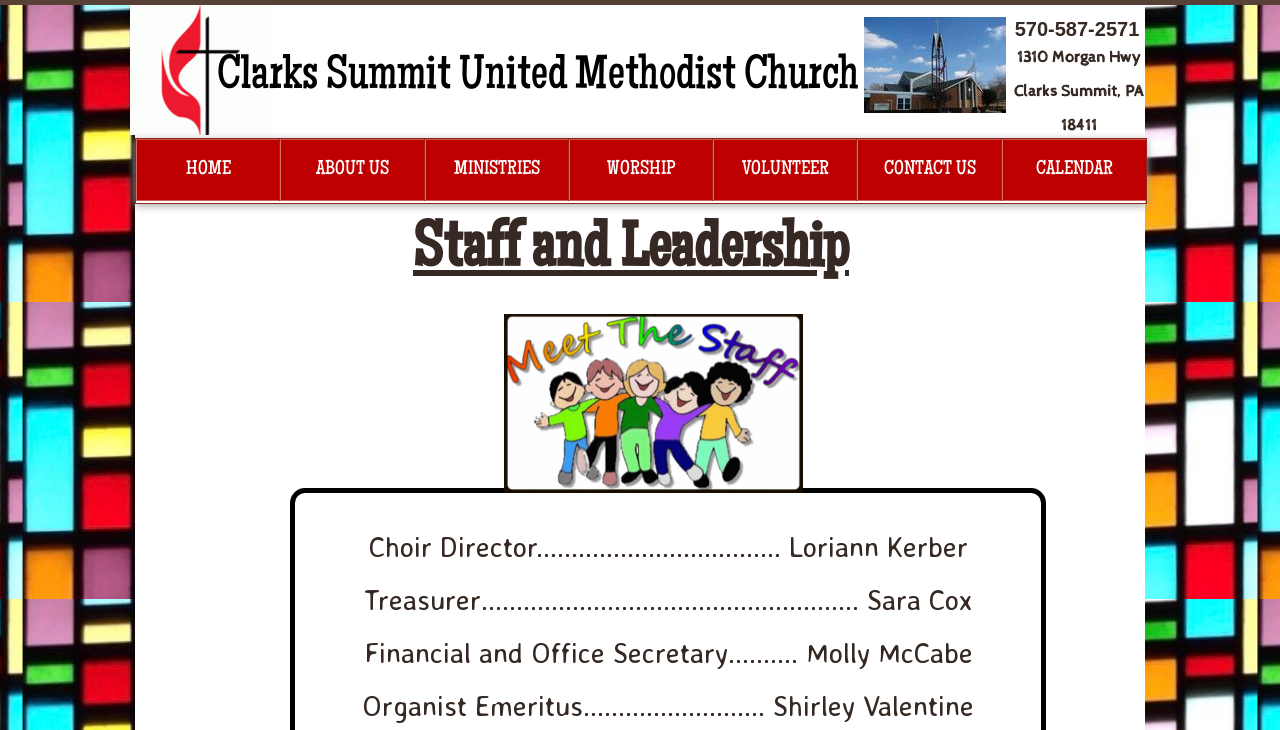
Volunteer (785, 170)
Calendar (1074, 170)
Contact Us (930, 170)
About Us (352, 170)
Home (208, 170)
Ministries (497, 170)
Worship (641, 170)
